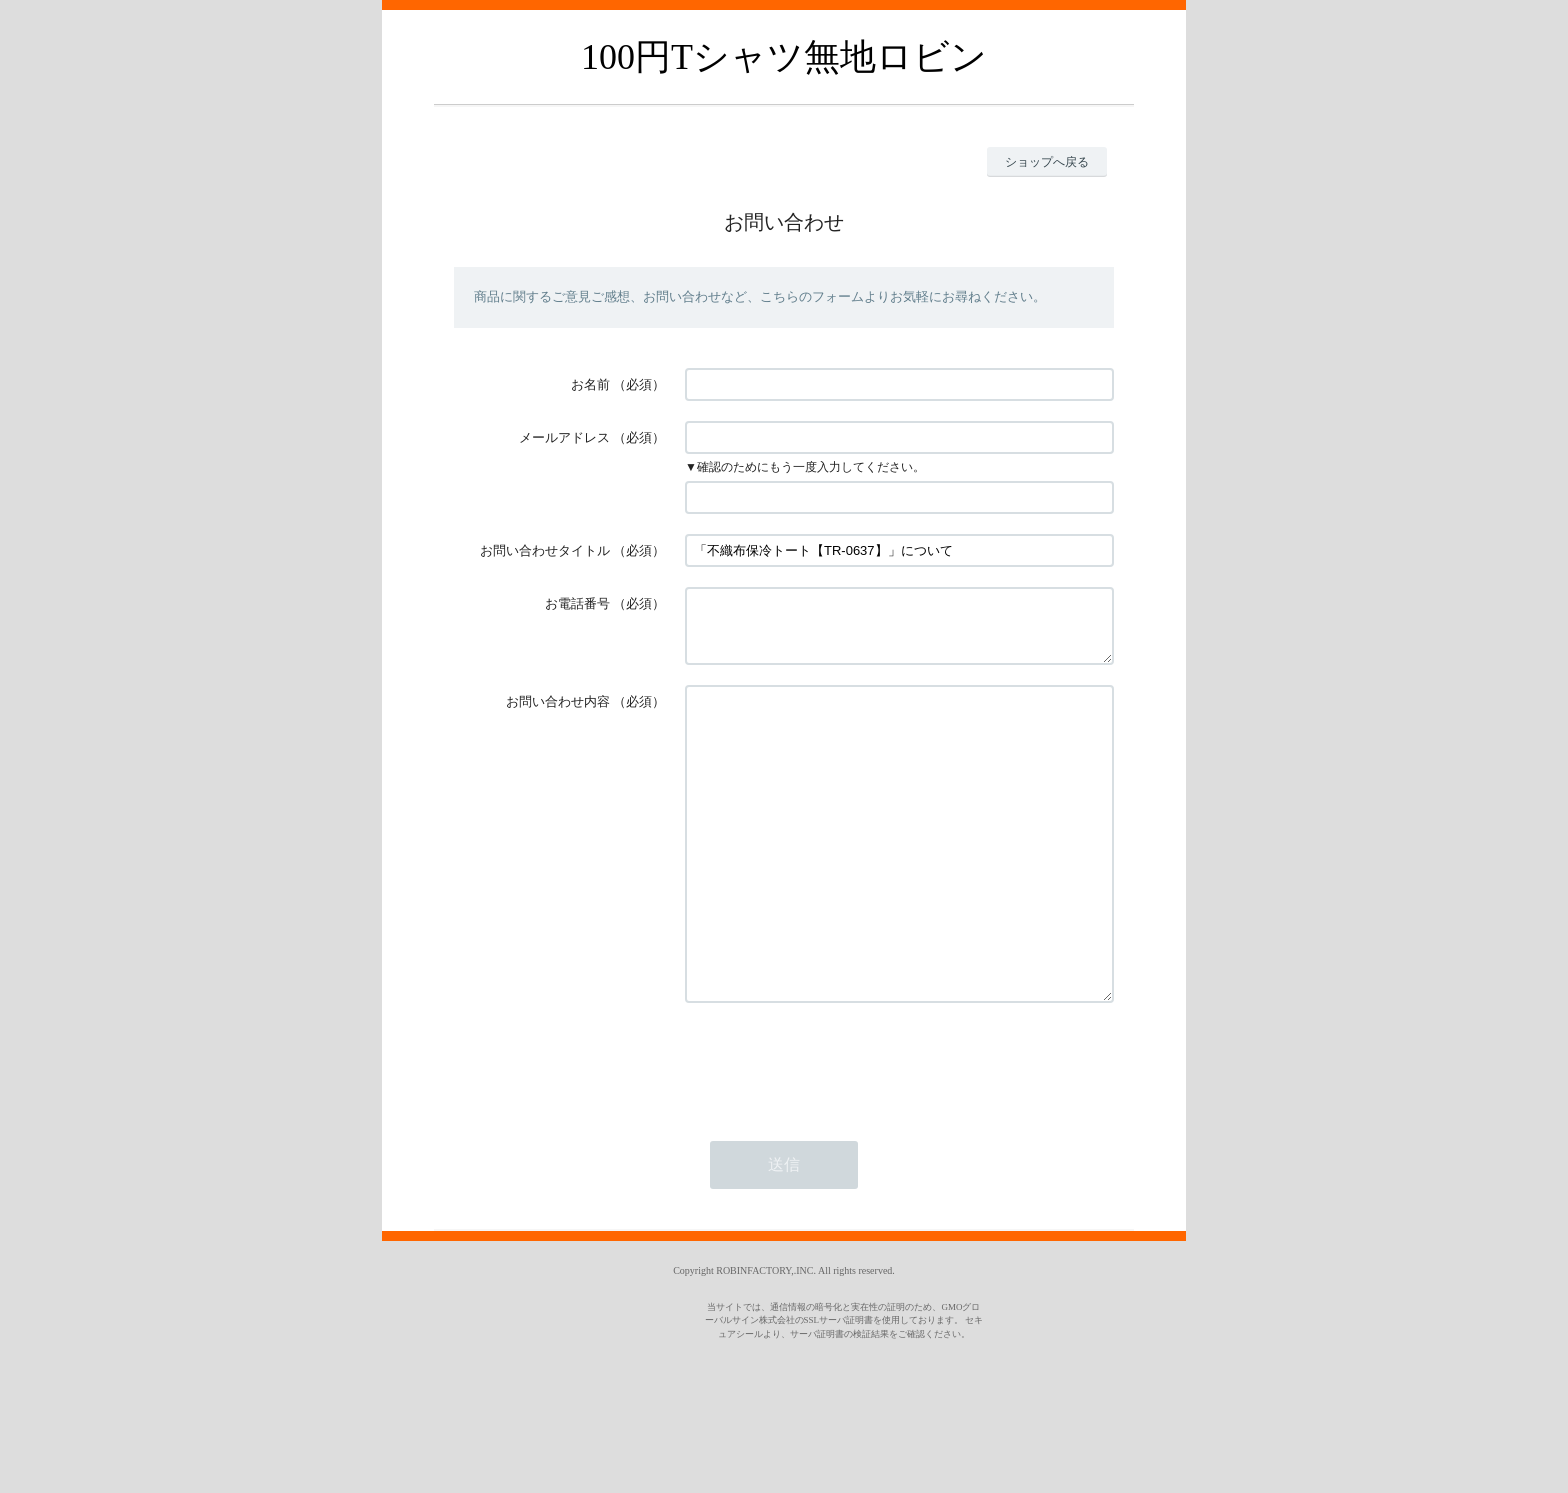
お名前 (590, 384)
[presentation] (837, 1134)
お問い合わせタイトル (545, 550)
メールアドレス (564, 437)
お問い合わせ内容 (558, 713)
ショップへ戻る (1047, 162)
